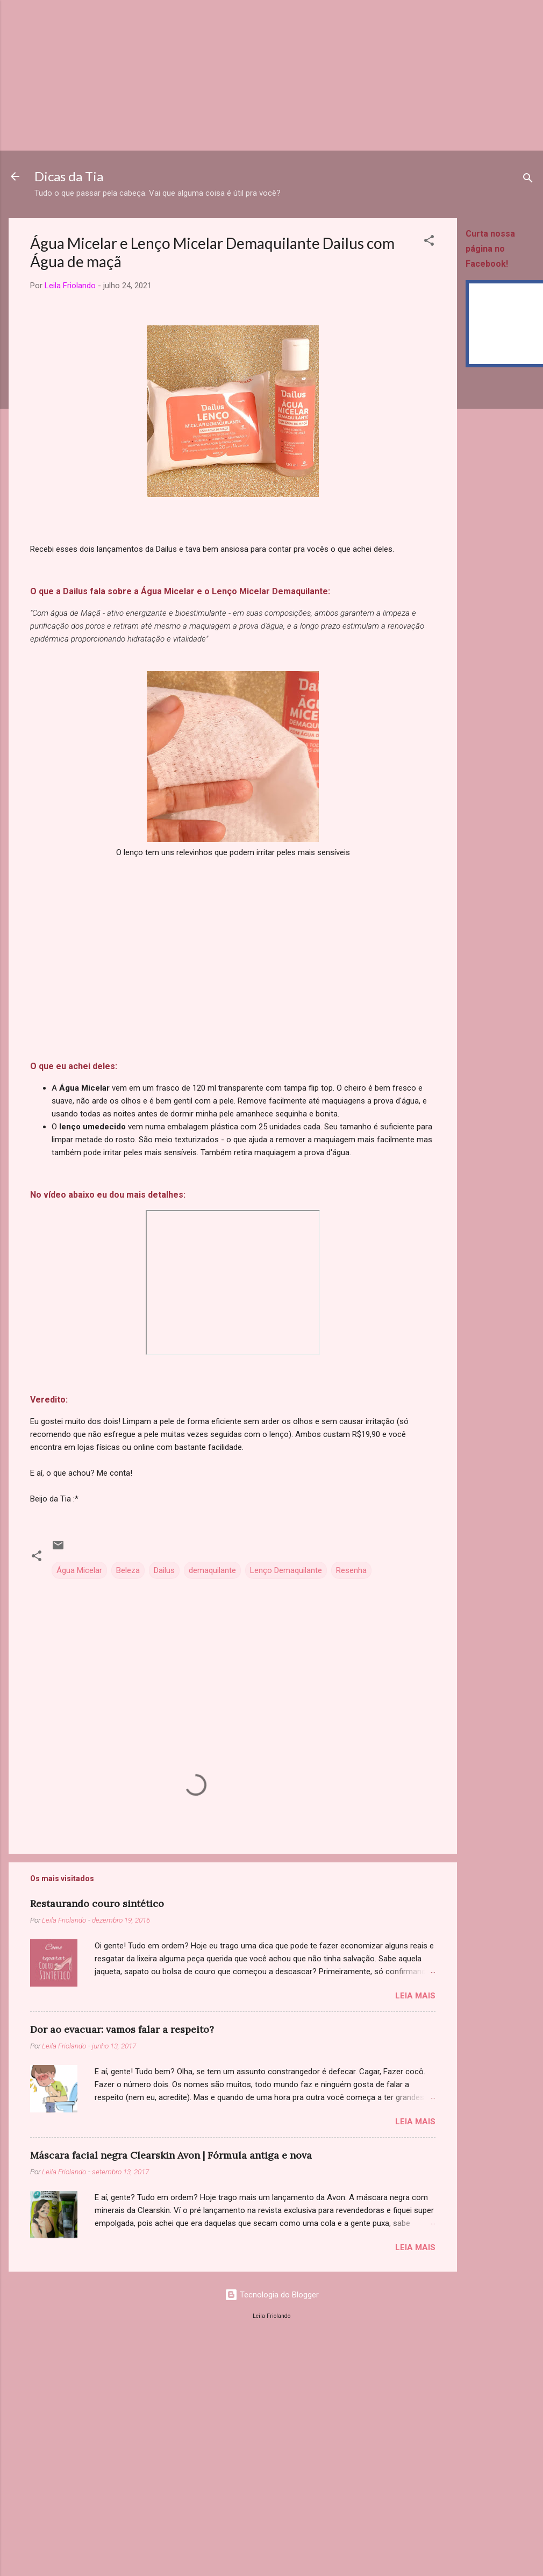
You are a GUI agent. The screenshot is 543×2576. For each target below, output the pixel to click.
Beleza (128, 1570)
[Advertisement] (234, 75)
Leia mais (415, 1996)
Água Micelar (79, 1570)
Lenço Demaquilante (286, 1570)
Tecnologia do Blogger (272, 2295)
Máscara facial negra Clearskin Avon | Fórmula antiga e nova (171, 2155)
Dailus (164, 1570)
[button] (429, 242)
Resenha (351, 1570)
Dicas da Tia (68, 176)
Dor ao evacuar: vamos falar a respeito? (122, 2029)
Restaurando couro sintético (97, 1903)
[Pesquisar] (527, 179)
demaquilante (212, 1570)
